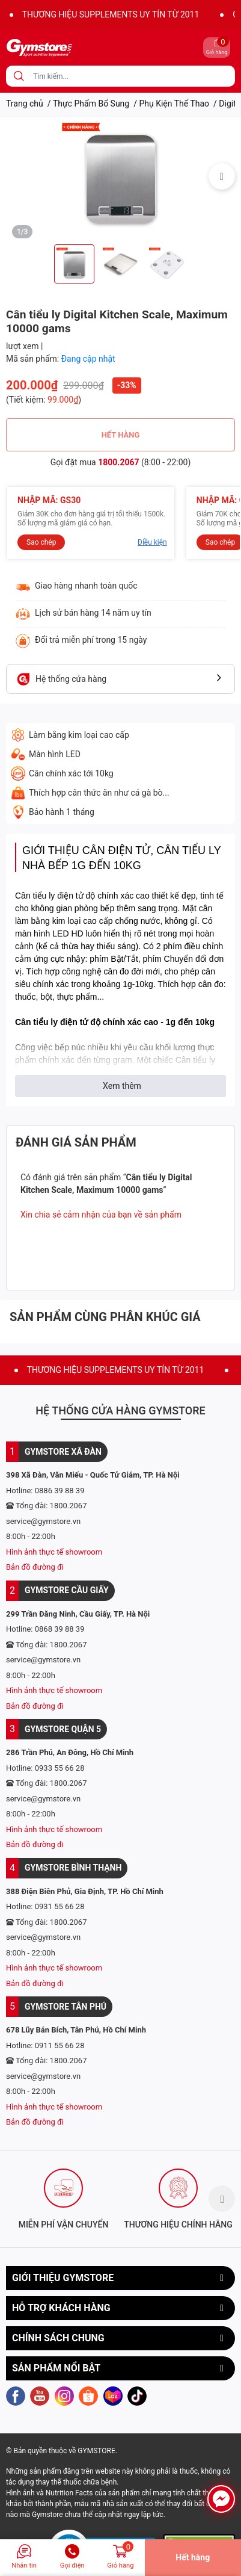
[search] (19, 76)
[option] (120, 176)
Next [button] (222, 176)
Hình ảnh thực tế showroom (54, 1551)
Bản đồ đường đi (35, 1566)
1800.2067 (118, 462)
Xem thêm (122, 1086)
